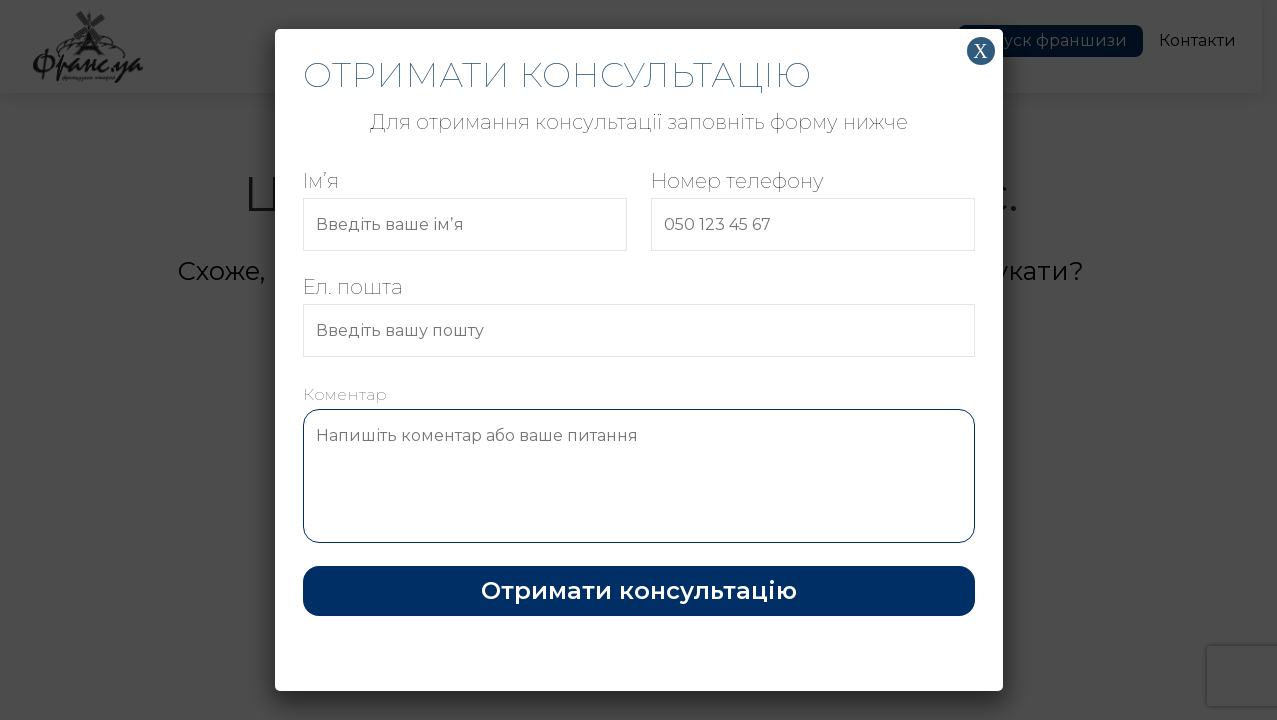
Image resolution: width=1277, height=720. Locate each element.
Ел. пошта (639, 316)
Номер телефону (813, 210)
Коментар (639, 466)
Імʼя (465, 210)
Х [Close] (980, 51)
